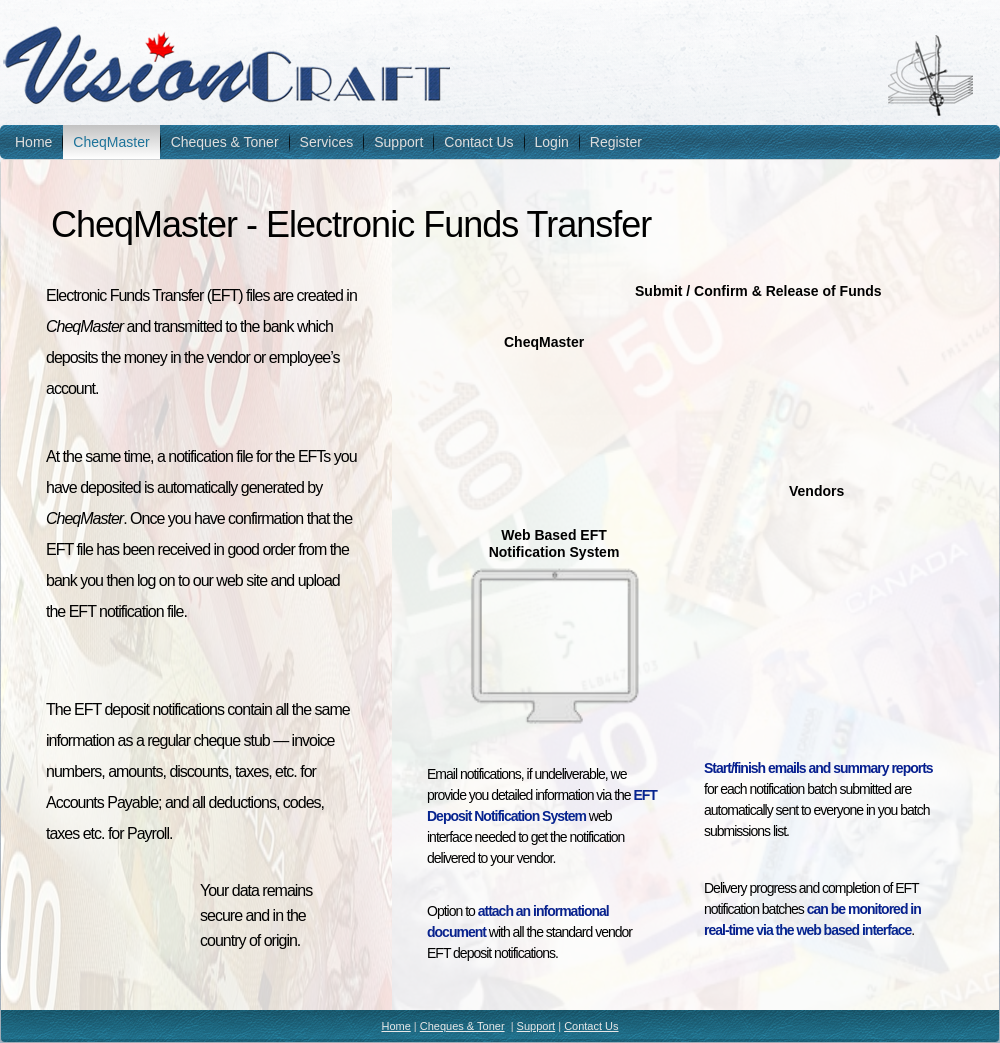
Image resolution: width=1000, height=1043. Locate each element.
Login (552, 142)
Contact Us (478, 142)
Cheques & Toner (225, 142)
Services (327, 142)
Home (33, 142)
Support (398, 142)
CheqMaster (111, 142)
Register (616, 142)
